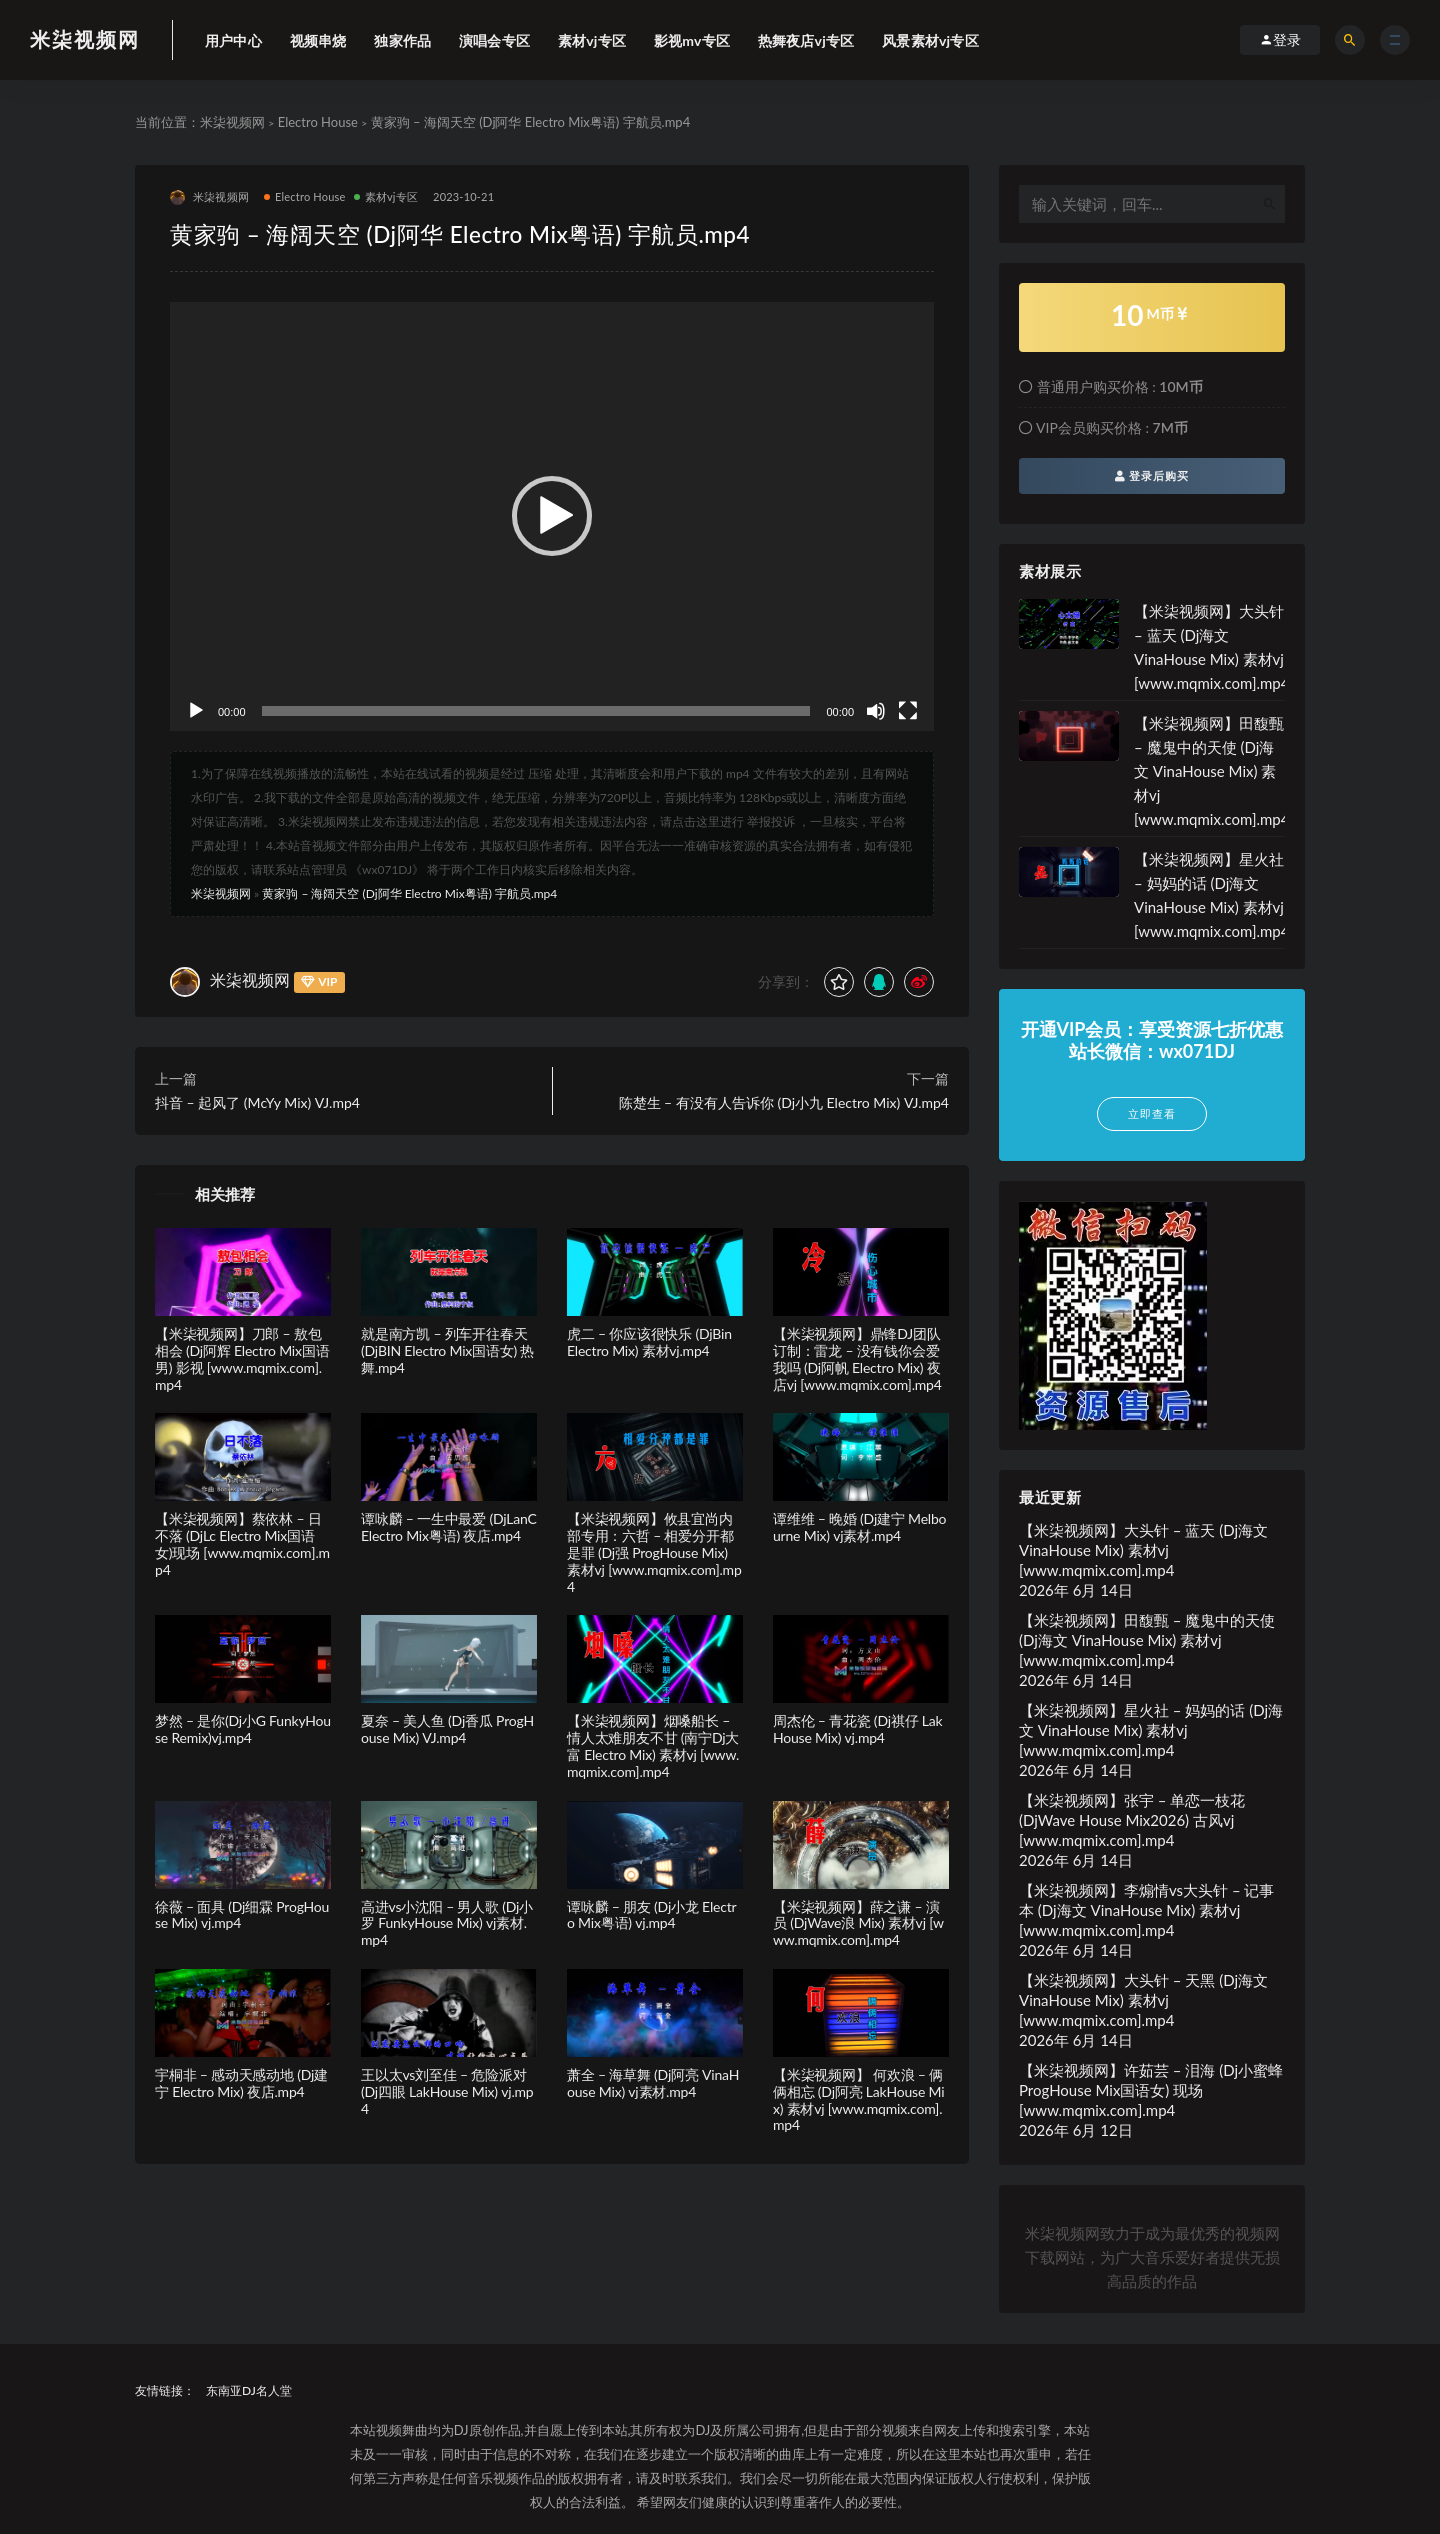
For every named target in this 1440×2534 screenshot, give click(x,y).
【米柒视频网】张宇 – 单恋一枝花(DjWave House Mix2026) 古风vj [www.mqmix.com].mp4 (1132, 1820)
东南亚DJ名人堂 (249, 2390)
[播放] (196, 711)
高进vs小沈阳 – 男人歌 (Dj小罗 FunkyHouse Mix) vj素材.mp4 (447, 1923)
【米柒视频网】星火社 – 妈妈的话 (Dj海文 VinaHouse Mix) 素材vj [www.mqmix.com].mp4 (1151, 1730)
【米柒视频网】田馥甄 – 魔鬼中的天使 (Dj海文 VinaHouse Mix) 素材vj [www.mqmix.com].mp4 (1211, 771)
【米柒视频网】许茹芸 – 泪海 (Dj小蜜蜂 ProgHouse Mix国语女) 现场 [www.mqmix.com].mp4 (1151, 2090)
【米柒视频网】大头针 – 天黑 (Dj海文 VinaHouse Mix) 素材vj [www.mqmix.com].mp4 (1143, 2000)
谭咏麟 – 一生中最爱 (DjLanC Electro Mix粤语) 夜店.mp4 (449, 1527)
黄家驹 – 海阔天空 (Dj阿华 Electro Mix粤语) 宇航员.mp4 (409, 893)
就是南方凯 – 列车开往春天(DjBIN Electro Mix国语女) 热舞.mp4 (447, 1350)
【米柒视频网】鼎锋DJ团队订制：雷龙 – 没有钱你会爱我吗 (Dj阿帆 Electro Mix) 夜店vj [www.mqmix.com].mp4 (857, 1358)
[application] (552, 517)
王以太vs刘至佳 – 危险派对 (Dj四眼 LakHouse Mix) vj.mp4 (447, 2091)
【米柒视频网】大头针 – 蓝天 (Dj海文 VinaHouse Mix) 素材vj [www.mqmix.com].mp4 (1143, 1550)
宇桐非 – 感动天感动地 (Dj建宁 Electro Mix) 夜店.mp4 (241, 2083)
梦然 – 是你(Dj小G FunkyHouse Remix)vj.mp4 (243, 1729)
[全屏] (908, 711)
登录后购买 (1152, 475)
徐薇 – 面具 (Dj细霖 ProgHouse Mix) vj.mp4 (242, 1915)
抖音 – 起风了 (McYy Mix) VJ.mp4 (257, 1102)
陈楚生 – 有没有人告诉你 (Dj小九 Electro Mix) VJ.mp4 (784, 1102)
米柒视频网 (85, 39)
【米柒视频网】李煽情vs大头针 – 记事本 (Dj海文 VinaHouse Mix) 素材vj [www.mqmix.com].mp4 (1146, 1910)
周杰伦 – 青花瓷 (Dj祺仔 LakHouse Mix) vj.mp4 (858, 1729)
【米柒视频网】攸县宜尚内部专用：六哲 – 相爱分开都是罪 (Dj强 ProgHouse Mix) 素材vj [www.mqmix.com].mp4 (654, 1552)
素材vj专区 (386, 196)
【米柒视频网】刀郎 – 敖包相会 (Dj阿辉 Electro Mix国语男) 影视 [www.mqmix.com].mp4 (242, 1358)
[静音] (876, 711)
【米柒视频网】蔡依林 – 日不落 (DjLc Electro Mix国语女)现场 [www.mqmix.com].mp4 (242, 1543)
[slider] (536, 711)
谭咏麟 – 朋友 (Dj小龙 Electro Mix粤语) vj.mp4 (651, 1915)
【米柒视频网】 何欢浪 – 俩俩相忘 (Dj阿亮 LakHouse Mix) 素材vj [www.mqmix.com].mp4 (858, 2099)
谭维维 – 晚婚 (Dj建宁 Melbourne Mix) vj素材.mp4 (859, 1527)
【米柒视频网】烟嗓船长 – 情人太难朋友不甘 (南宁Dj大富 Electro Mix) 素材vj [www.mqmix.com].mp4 (653, 1745)
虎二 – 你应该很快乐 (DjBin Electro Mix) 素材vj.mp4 (649, 1342)
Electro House (318, 122)
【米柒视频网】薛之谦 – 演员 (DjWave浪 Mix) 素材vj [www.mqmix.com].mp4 (858, 1923)
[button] (552, 516)
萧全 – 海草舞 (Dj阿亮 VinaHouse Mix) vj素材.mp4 (653, 2083)
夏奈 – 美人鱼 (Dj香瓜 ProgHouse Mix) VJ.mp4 (447, 1729)
